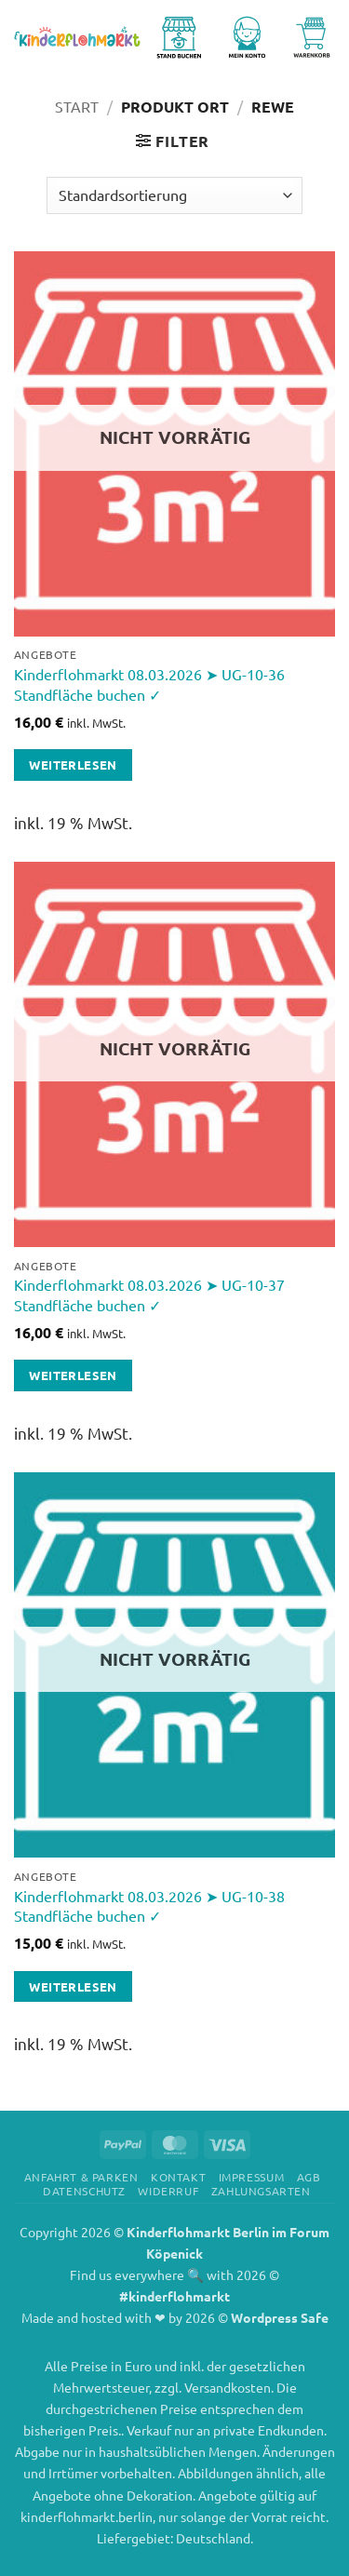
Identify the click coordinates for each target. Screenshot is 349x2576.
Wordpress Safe (280, 2317)
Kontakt (178, 2176)
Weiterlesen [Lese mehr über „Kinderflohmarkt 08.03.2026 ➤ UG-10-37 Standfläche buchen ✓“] (72, 1375)
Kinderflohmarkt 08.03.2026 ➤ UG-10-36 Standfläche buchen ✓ (149, 683)
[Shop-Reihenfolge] (174, 195)
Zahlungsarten (261, 2190)
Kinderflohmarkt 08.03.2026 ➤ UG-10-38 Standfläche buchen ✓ (149, 1905)
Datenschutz (84, 2190)
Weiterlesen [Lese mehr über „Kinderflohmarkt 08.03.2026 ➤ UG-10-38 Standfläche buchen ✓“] (72, 1986)
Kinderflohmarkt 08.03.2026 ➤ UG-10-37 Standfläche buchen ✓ (149, 1294)
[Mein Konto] (250, 37)
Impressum (252, 2176)
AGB (309, 2176)
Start (77, 106)
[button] (172, 141)
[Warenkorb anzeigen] (312, 37)
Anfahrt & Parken (81, 2176)
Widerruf (168, 2190)
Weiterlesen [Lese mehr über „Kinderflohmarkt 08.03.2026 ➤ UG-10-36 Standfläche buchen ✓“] (72, 764)
